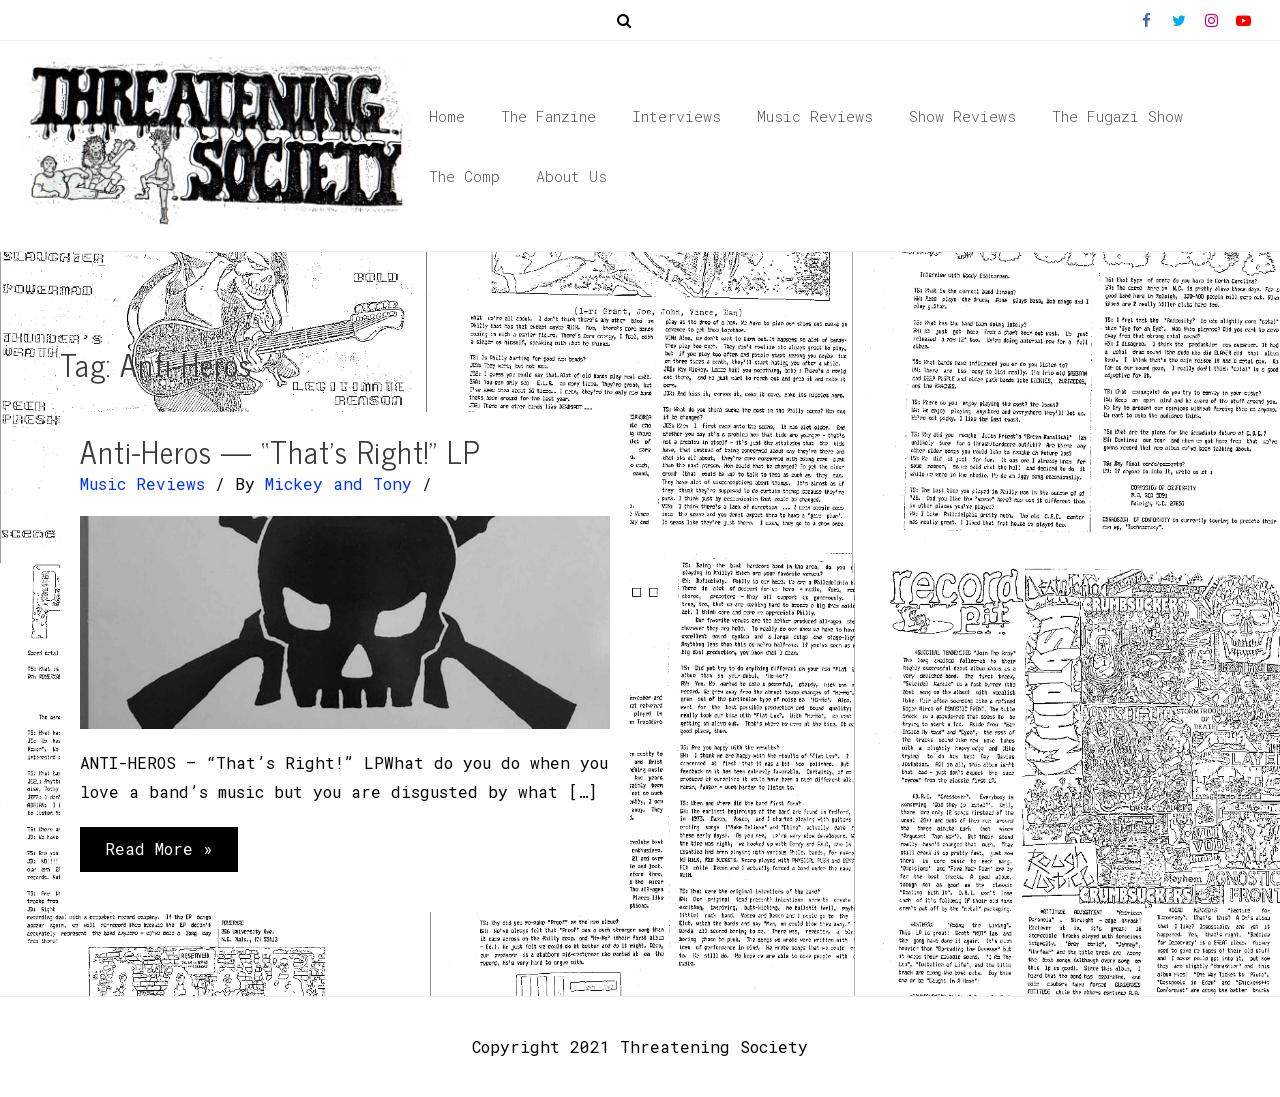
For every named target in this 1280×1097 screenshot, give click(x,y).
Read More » (158, 853)
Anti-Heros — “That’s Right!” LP (280, 451)
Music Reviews (142, 483)
